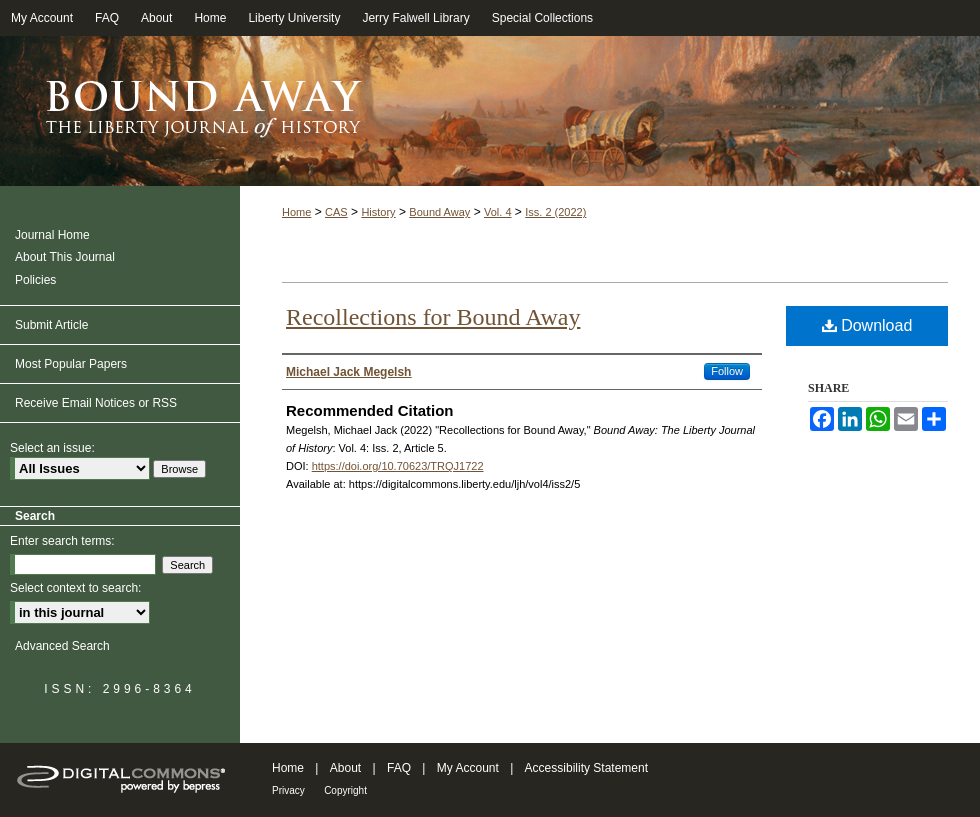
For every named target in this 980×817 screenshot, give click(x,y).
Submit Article (51, 325)
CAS (336, 212)
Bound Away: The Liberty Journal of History (490, 111)
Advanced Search (62, 646)
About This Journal (65, 257)
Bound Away (439, 212)
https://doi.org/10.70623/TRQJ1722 (398, 466)
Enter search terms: (62, 541)
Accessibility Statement (586, 768)
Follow (727, 371)
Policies (35, 280)
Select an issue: (52, 448)
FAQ (399, 768)
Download (867, 325)
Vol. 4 (498, 212)
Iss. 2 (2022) (555, 212)
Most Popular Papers (71, 364)
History (378, 212)
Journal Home (52, 235)
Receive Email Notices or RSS (96, 403)
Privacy (288, 790)
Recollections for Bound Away (433, 317)
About (345, 768)
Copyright (345, 790)
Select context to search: (75, 588)
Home (296, 212)
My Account (468, 768)
